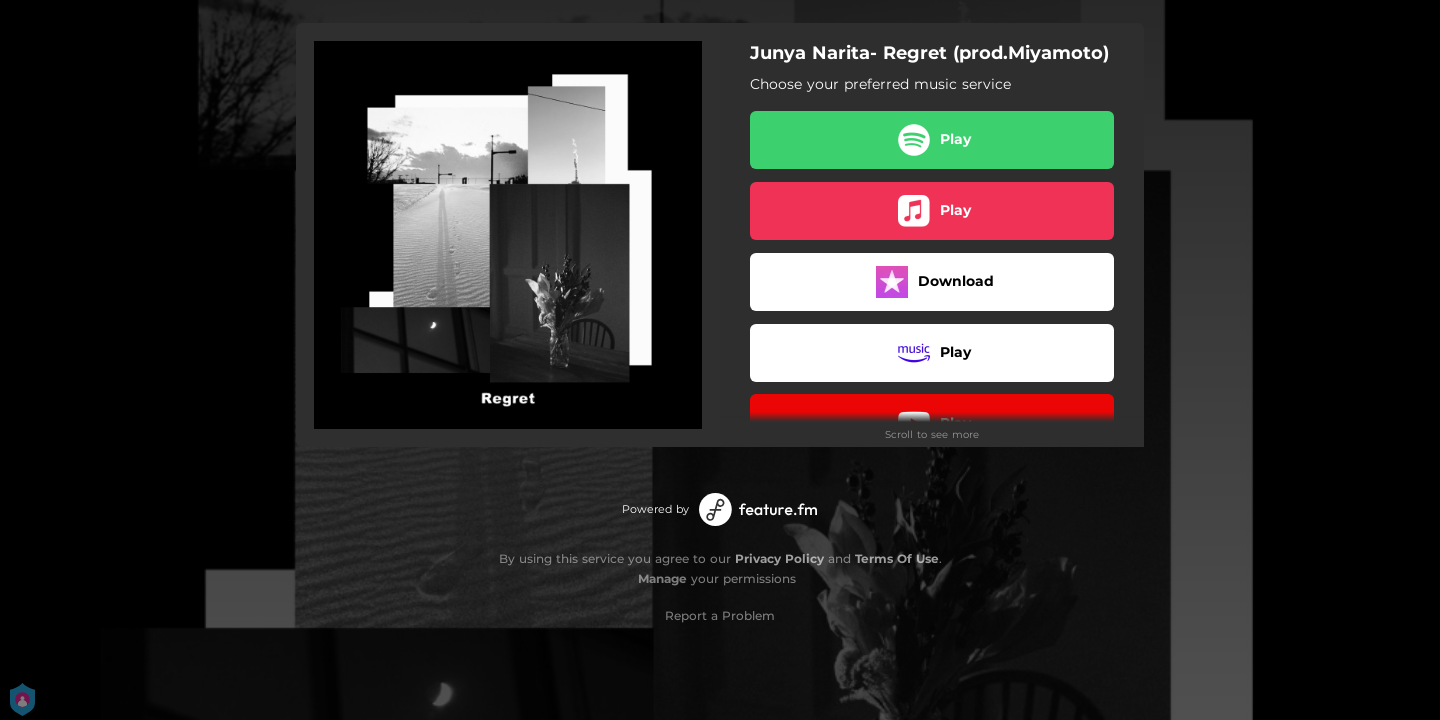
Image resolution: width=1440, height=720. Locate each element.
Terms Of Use (897, 558)
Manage (662, 578)
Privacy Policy (779, 558)
